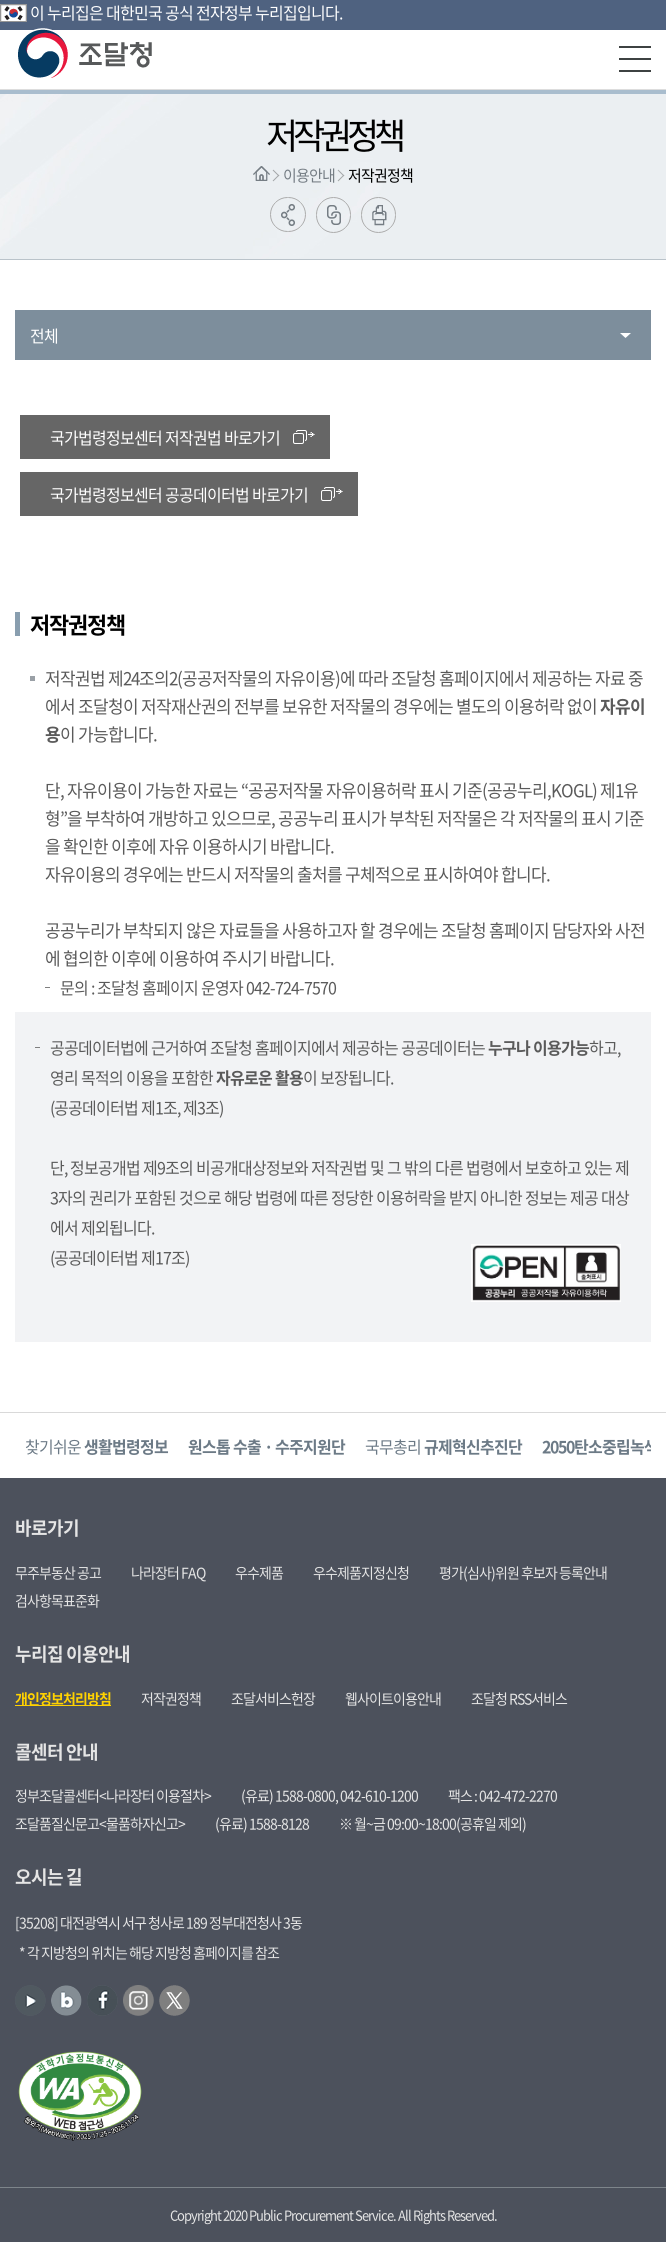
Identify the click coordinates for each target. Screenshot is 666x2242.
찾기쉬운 (96, 1446)
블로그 (66, 2000)
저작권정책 (380, 175)
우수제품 (259, 1572)
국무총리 (443, 1446)
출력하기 (378, 215)
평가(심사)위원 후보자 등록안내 (523, 1572)
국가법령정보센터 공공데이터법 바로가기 (179, 494)
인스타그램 (138, 2000)
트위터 (174, 2000)
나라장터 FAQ (168, 1572)
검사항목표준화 (57, 1600)
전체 (44, 335)
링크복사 (333, 215)
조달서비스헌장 (273, 1698)
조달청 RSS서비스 (519, 1698)
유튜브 (30, 2000)
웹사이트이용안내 (393, 1698)
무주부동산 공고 (58, 1572)
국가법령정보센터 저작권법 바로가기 (165, 437)
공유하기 (288, 214)
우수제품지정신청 (361, 1572)
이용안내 (309, 175)
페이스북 (102, 2000)
